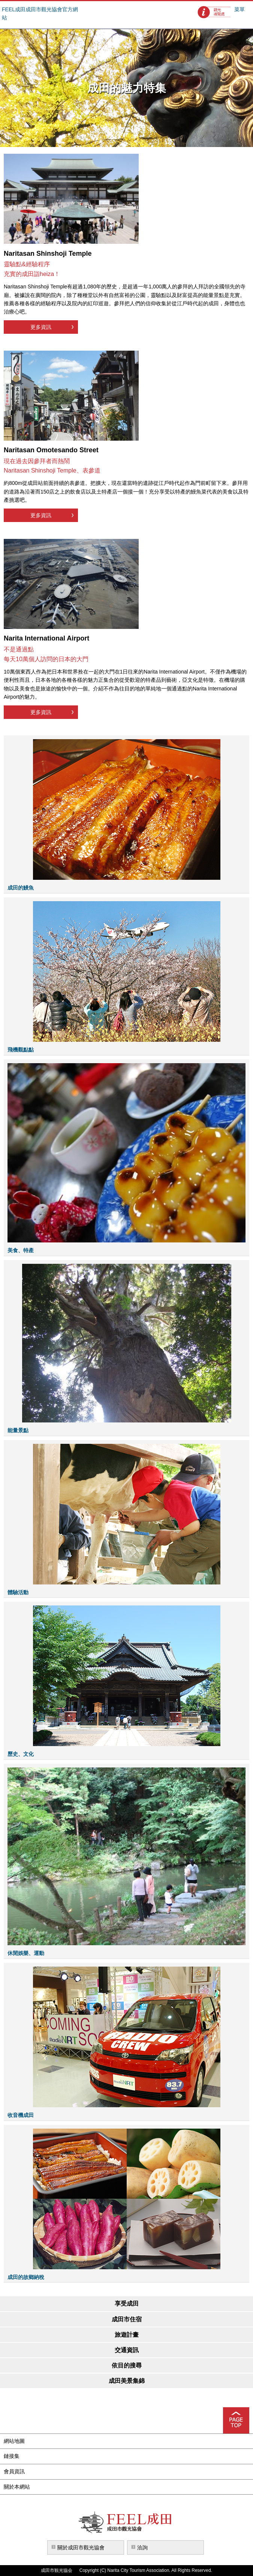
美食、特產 (20, 1250)
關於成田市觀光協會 (81, 2547)
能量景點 (17, 1430)
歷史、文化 (20, 1754)
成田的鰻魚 (20, 888)
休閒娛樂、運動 (25, 1953)
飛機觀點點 (20, 1050)
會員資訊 (14, 2471)
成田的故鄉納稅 (25, 2277)
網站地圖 (14, 2441)
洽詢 (142, 2547)
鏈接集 (11, 2456)
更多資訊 (40, 327)
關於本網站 (17, 2487)
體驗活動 (17, 1592)
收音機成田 (20, 2115)
